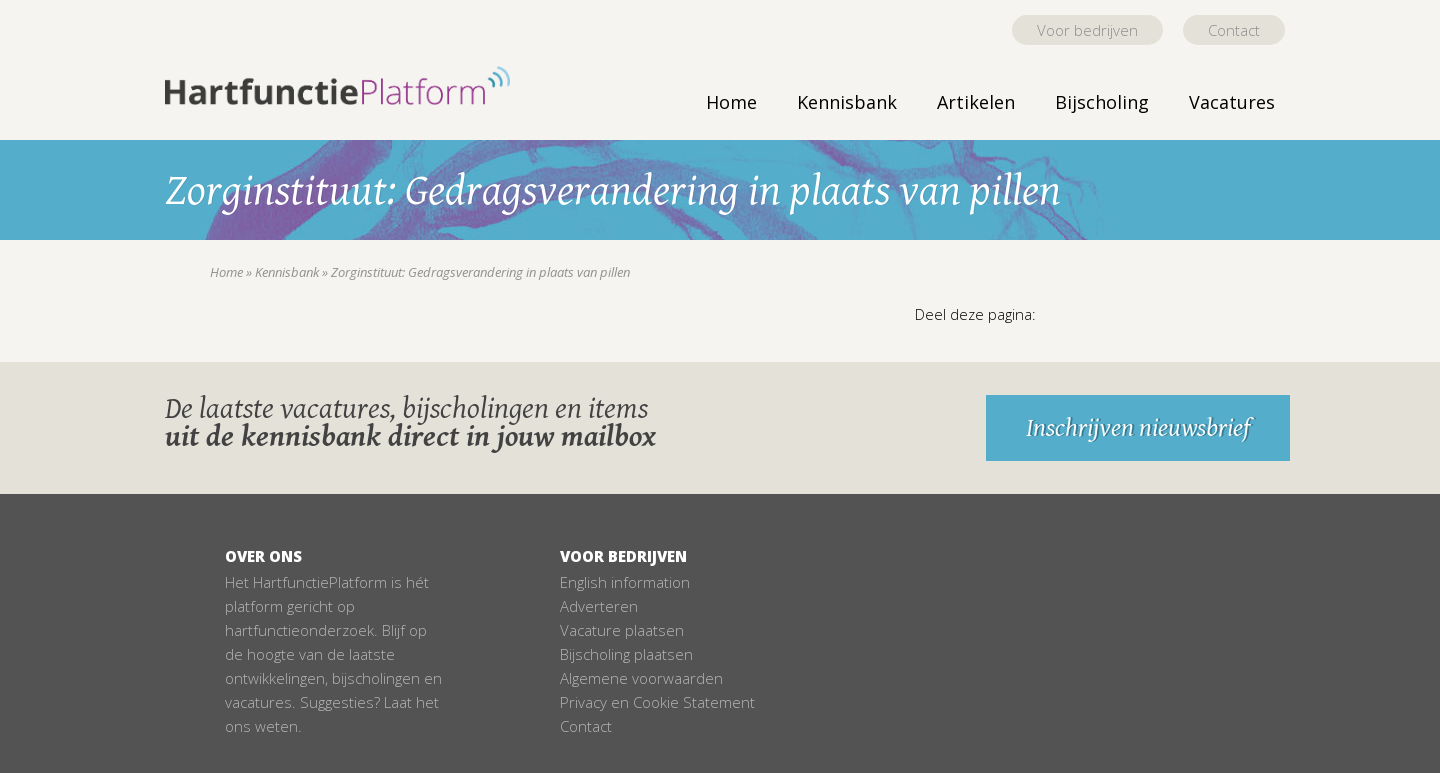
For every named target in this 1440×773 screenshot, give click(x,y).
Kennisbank (847, 102)
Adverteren (599, 606)
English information (625, 582)
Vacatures (1232, 102)
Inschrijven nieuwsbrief (1138, 428)
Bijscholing (1102, 102)
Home (731, 102)
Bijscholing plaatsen (626, 654)
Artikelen (976, 102)
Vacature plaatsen (622, 630)
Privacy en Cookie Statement (657, 702)
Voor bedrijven (1087, 30)
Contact (1234, 30)
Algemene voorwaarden (641, 678)
